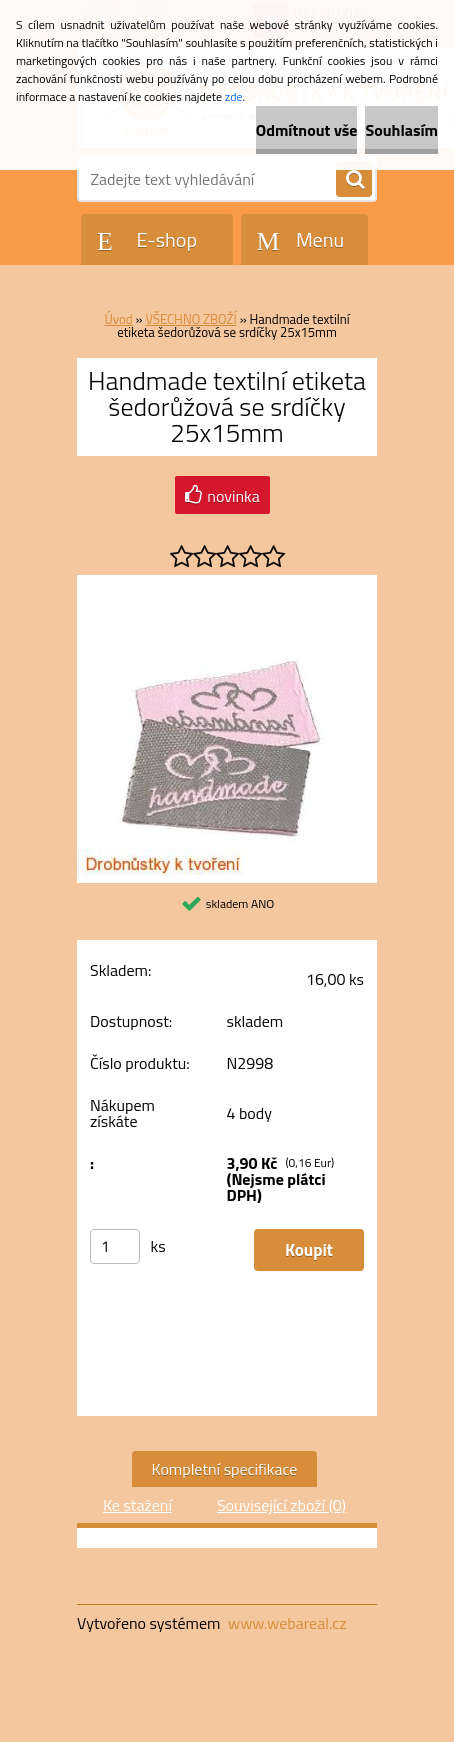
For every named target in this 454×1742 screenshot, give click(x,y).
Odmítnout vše (307, 130)
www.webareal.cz (287, 1623)
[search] (354, 180)
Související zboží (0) (281, 1505)
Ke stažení (137, 1505)
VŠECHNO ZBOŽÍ (190, 319)
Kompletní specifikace (225, 1469)
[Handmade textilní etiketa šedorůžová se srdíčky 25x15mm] (227, 583)
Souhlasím (401, 130)
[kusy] (115, 1246)
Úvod (118, 319)
